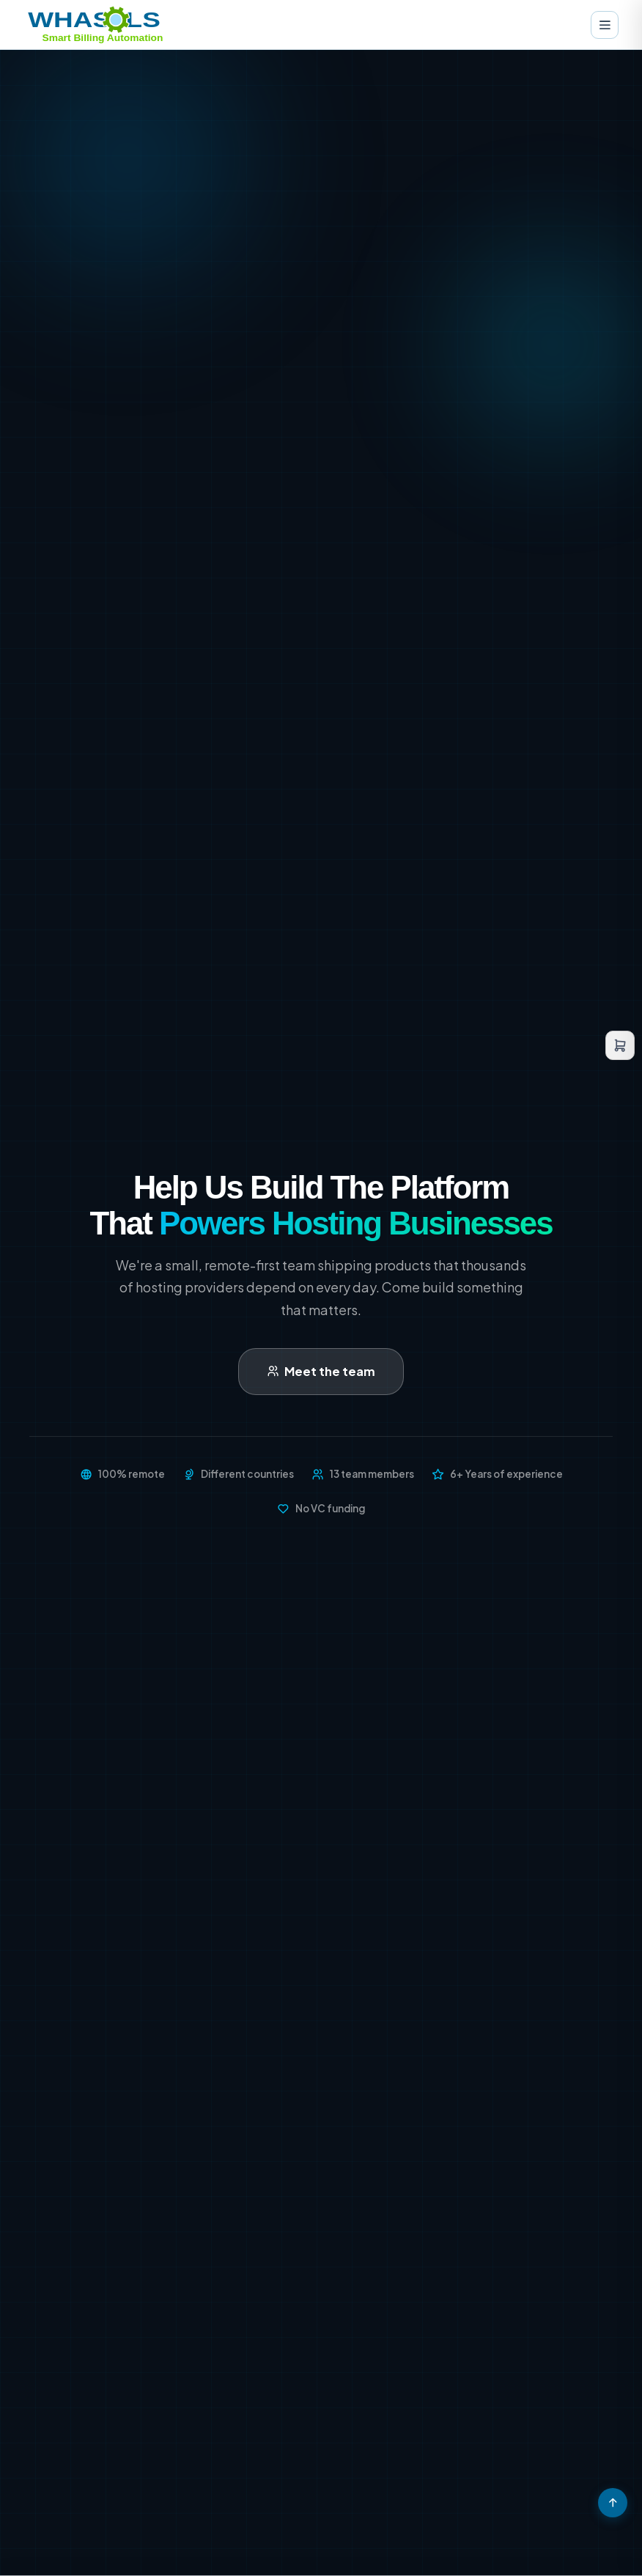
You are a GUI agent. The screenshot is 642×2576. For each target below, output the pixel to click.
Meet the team (321, 1371)
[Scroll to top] (612, 2502)
